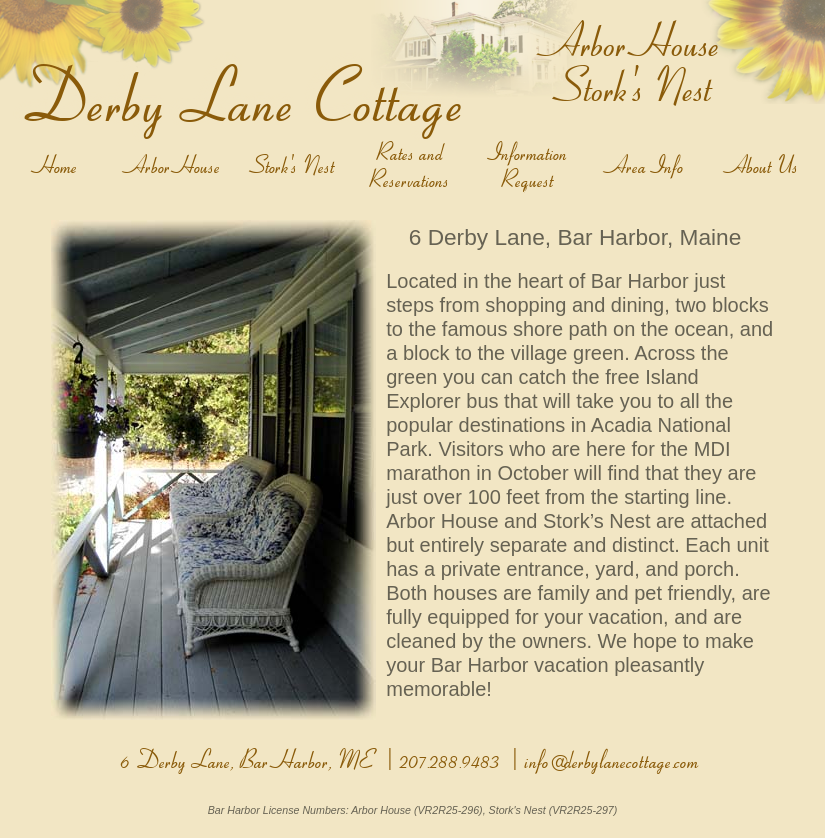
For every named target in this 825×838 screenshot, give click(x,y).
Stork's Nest (295, 166)
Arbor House (176, 166)
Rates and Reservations (412, 166)
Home (59, 166)
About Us (766, 166)
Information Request (530, 166)
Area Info (648, 166)
